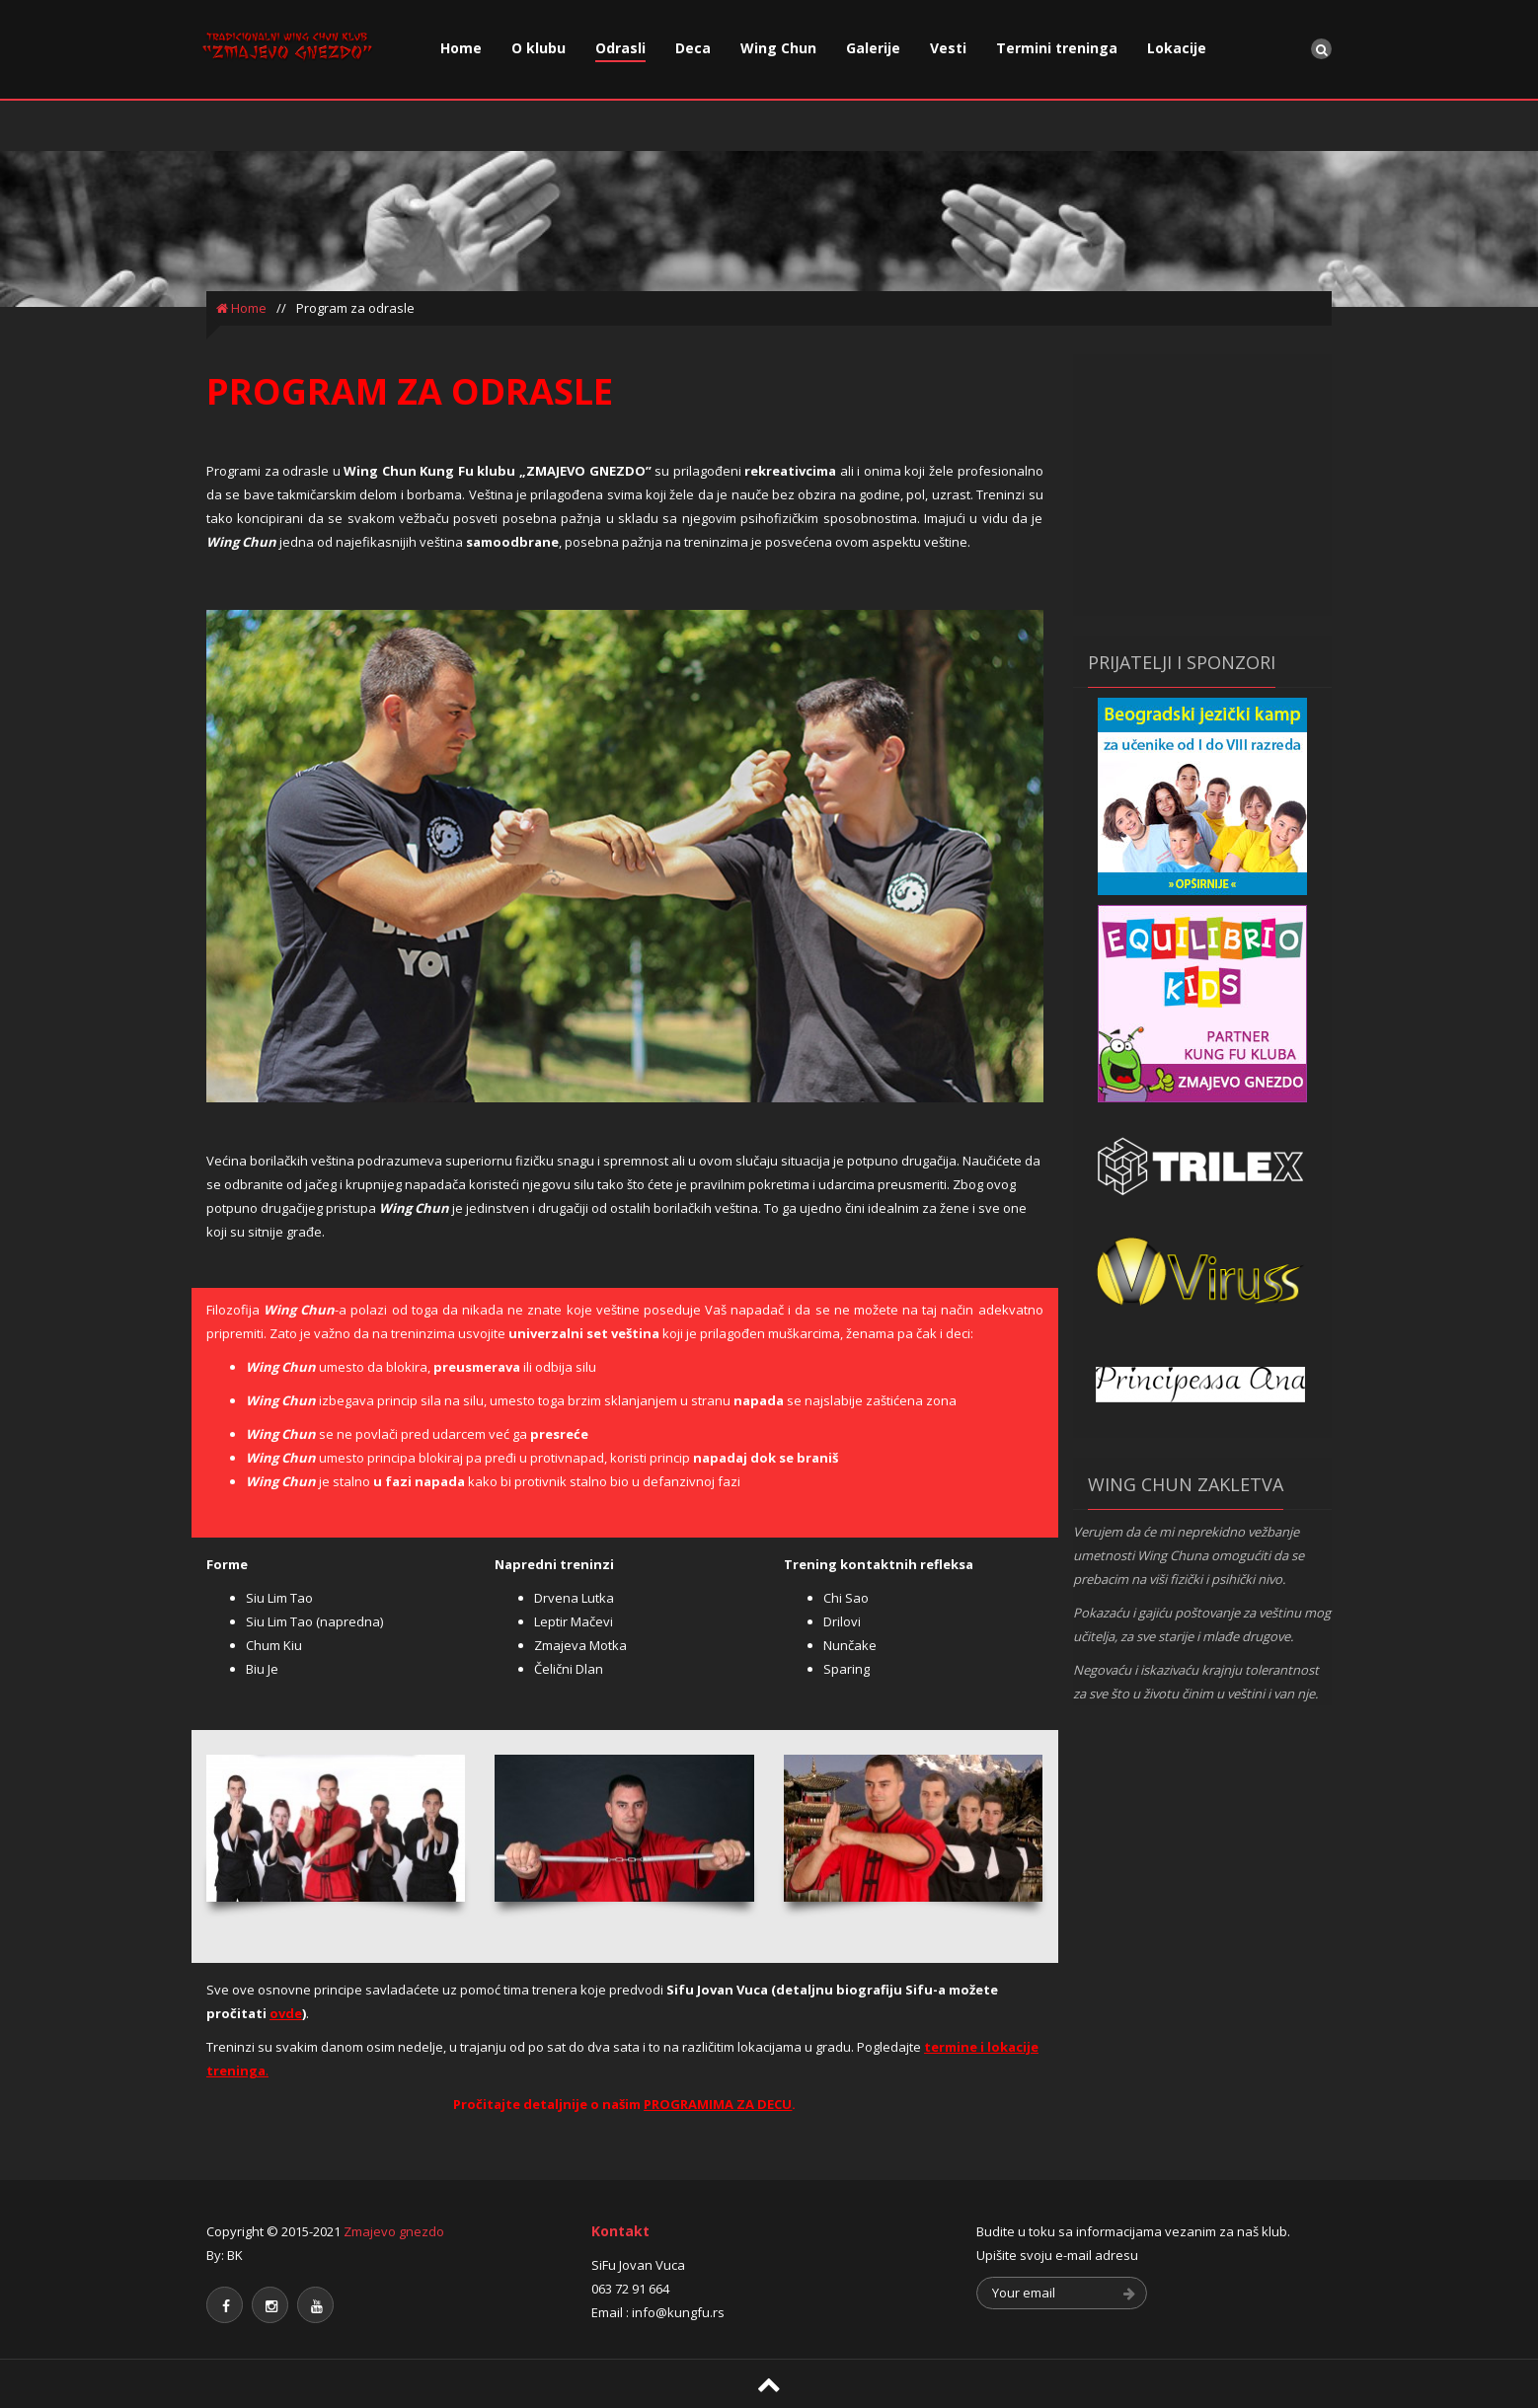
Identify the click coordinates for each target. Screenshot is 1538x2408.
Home (461, 47)
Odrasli (620, 47)
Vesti (948, 47)
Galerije (873, 47)
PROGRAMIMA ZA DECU (718, 2104)
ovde (285, 2013)
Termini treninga (1056, 47)
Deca (693, 47)
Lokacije (1176, 47)
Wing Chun (778, 47)
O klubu (538, 47)
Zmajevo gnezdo (394, 2231)
